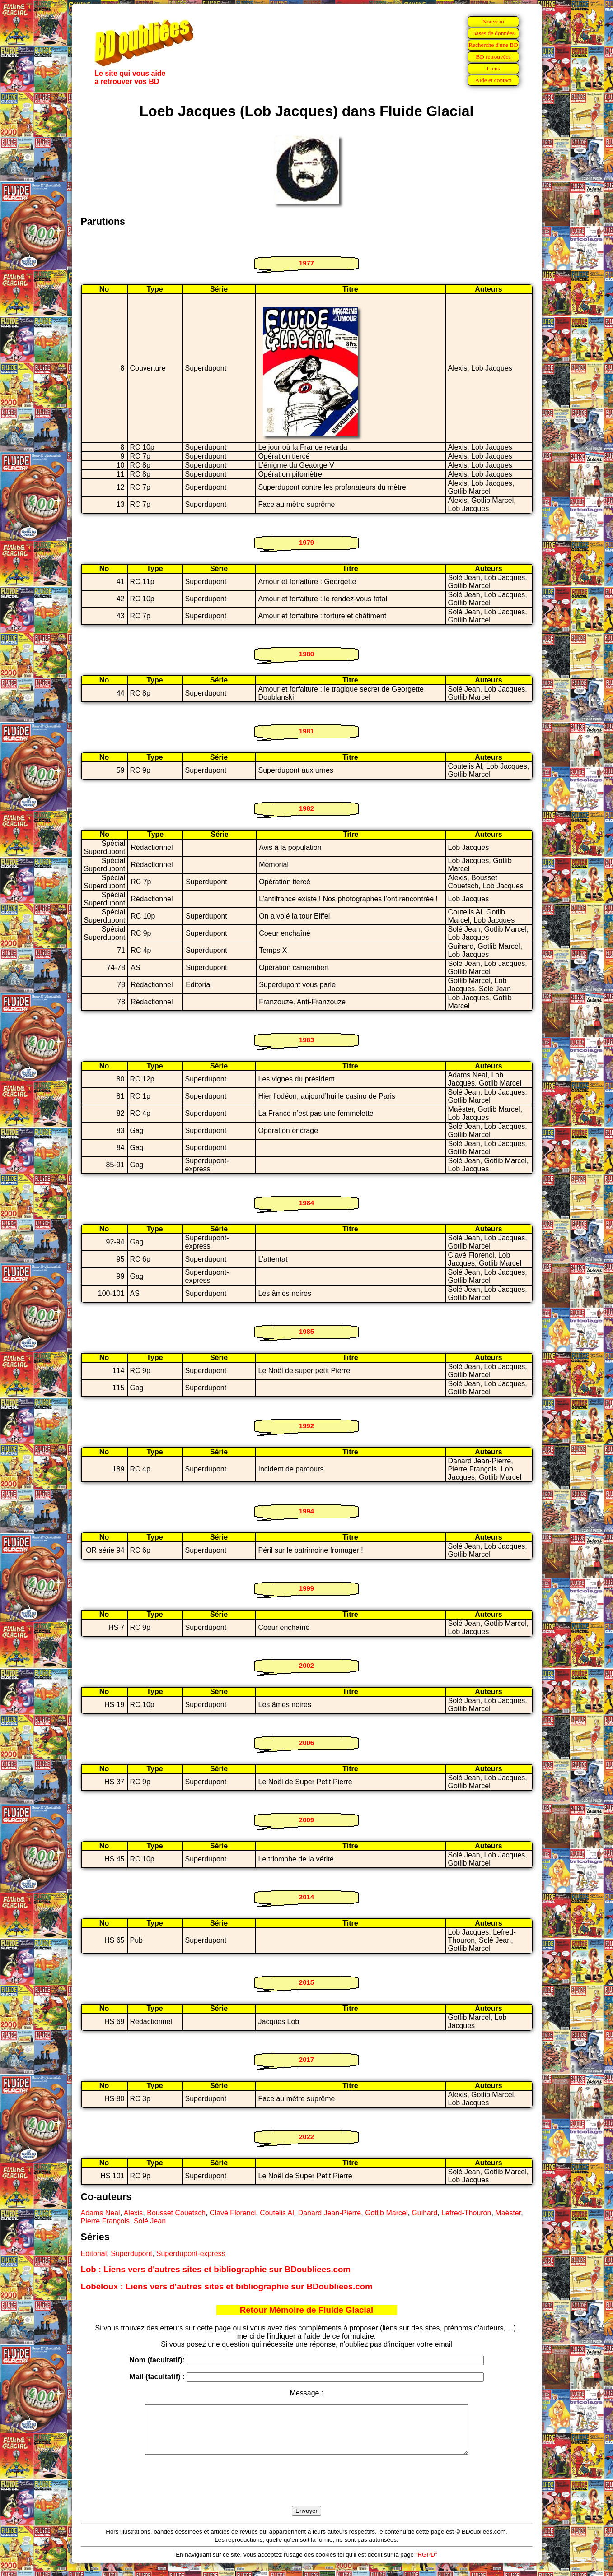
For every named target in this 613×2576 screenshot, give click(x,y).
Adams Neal (100, 2213)
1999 (306, 1588)
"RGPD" (426, 2564)
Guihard (424, 2213)
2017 (306, 2059)
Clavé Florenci (233, 2213)
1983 (306, 1040)
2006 (306, 1742)
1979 (306, 542)
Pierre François (105, 2221)
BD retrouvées (493, 56)
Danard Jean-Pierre (329, 2213)
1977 (306, 263)
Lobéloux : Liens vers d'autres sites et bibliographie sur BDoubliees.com (227, 2286)
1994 (306, 1511)
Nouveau (493, 21)
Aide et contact (493, 80)
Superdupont (131, 2253)
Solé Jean (150, 2221)
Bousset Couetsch (176, 2213)
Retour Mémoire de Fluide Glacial (306, 2310)
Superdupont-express (190, 2253)
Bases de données (493, 33)
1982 (306, 808)
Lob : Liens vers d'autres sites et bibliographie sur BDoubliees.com (216, 2269)
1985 (306, 1331)
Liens (493, 68)
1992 (306, 1426)
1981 (306, 731)
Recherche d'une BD (493, 45)
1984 (306, 1203)
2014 (306, 1897)
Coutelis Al (277, 2213)
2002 (306, 1665)
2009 (306, 1820)
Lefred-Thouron (466, 2213)
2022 (306, 2136)
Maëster (508, 2213)
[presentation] (306, 2490)
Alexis (133, 2213)
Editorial (94, 2253)
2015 (306, 1982)
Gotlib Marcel (386, 2213)
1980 (306, 654)
